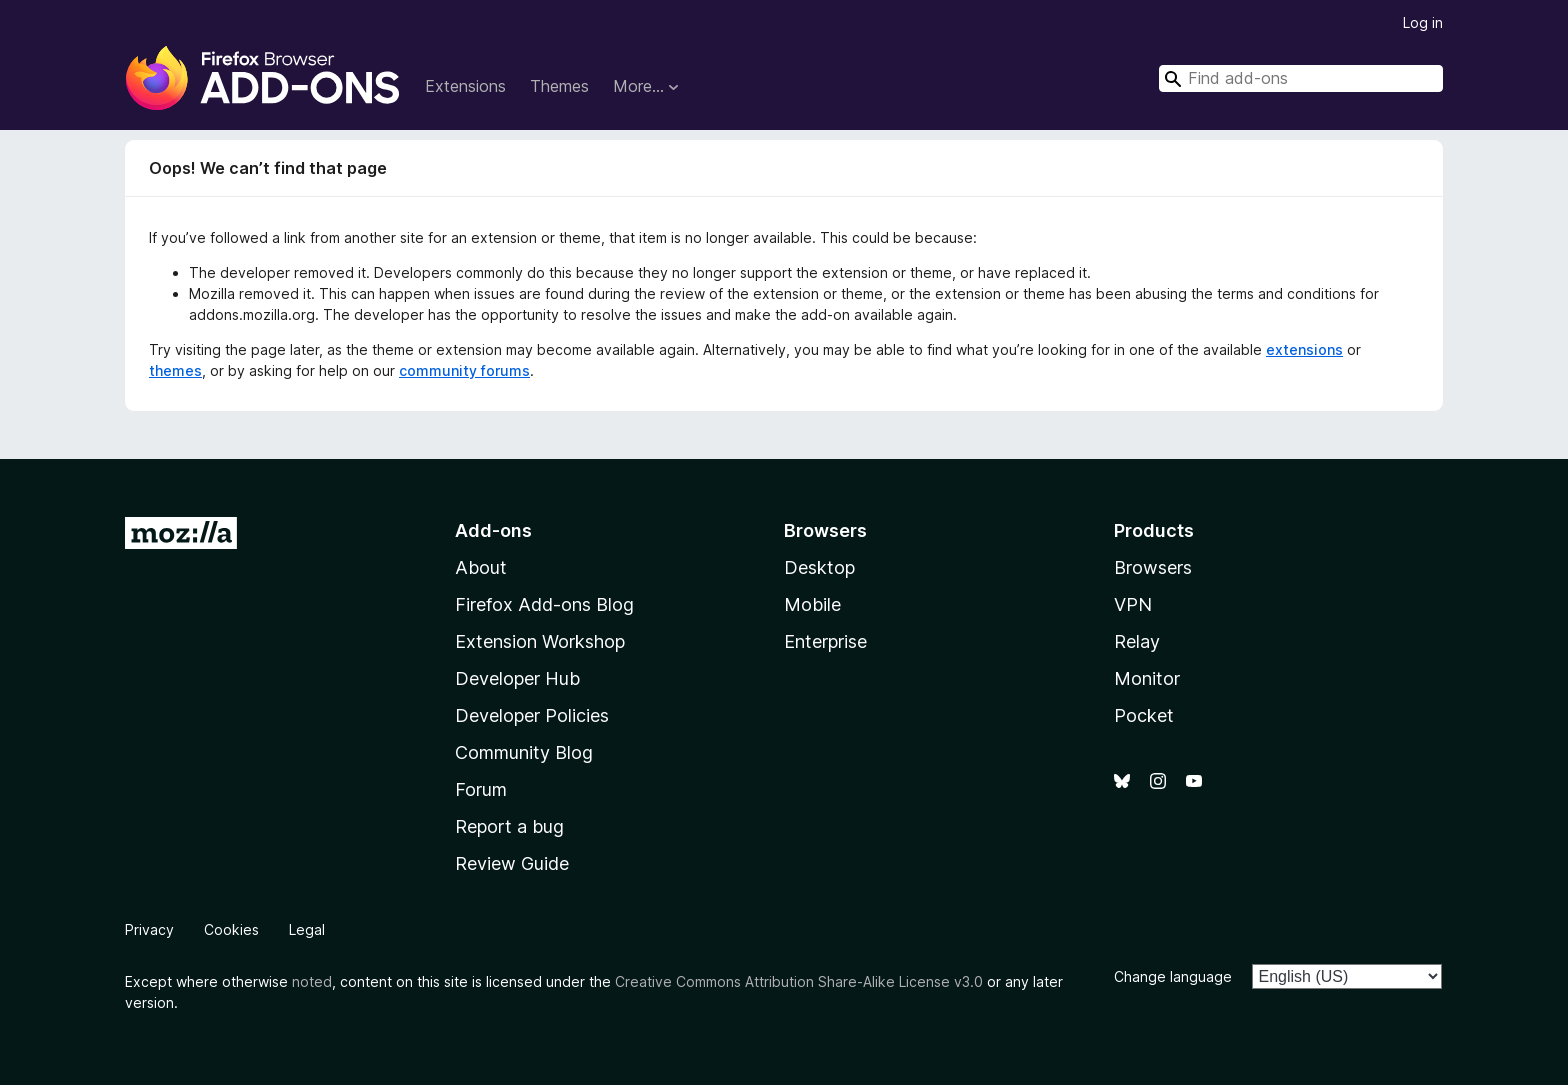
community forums (464, 370)
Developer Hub (517, 678)
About (481, 567)
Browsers (1153, 567)
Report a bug (509, 826)
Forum (481, 789)
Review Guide (512, 863)
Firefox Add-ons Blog (544, 604)
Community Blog (524, 752)
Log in (1423, 22)
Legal (307, 929)
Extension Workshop (540, 641)
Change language (1173, 976)
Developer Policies (532, 715)
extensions (1304, 349)
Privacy (149, 929)
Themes (559, 86)
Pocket (1144, 715)
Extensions (465, 86)
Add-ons (493, 530)
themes (175, 370)
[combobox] (1301, 78)
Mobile (812, 604)
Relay (1137, 641)
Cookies (231, 929)
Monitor (1147, 678)
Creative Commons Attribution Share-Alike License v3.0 (799, 981)
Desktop (819, 567)
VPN (1133, 604)
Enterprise (825, 641)
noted (312, 981)
